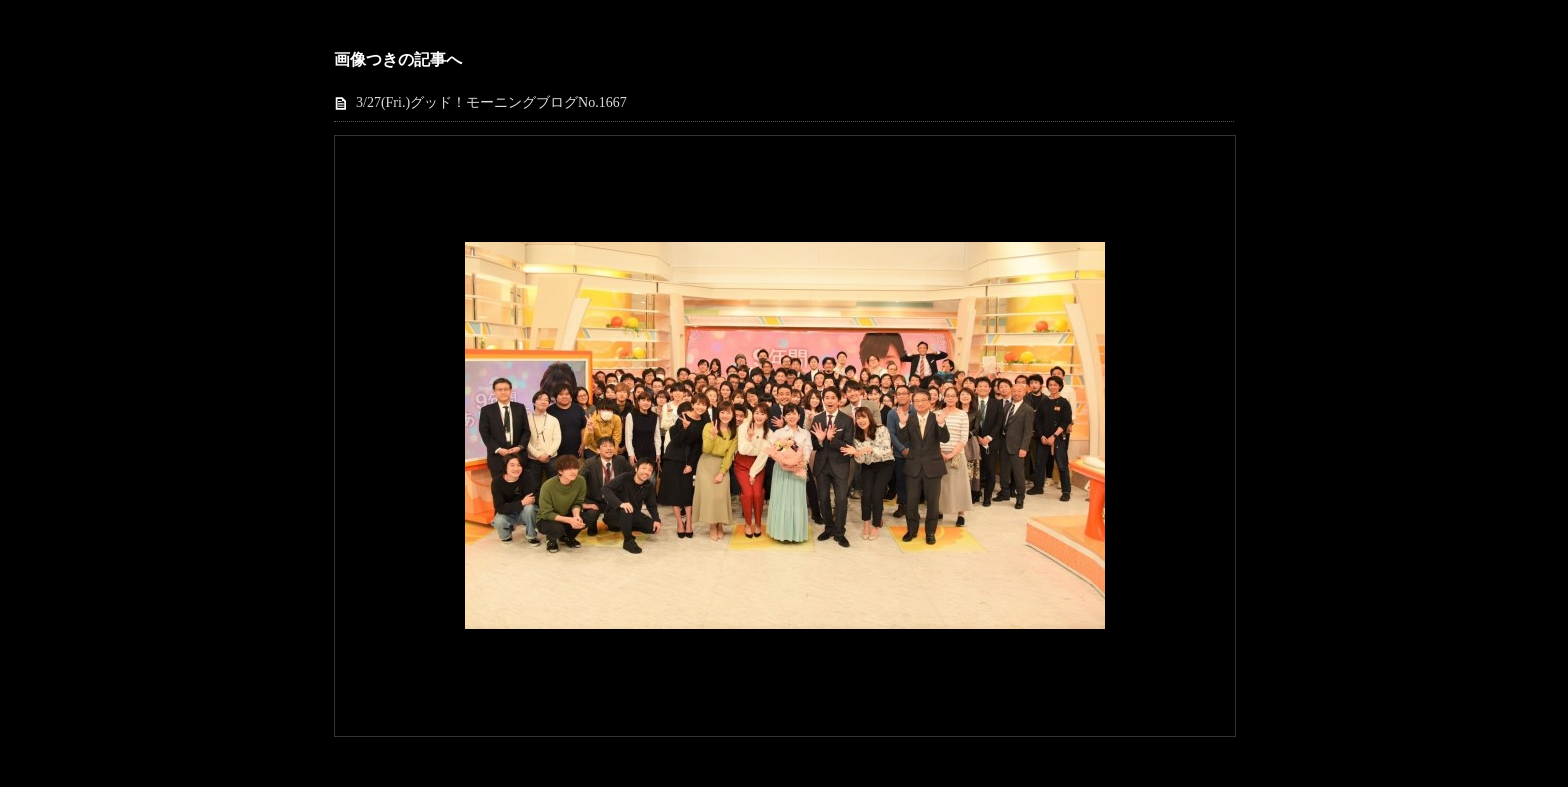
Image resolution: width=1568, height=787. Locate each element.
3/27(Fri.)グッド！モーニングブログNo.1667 (491, 102)
